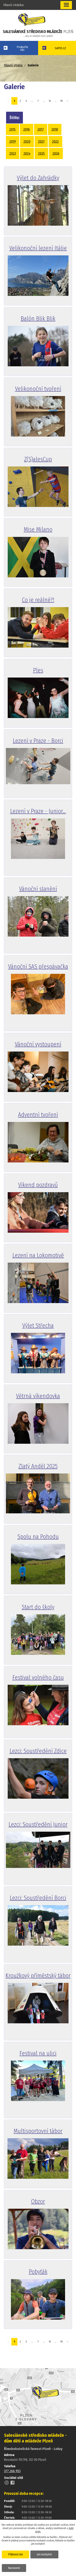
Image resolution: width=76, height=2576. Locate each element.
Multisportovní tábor (38, 2131)
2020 (27, 141)
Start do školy (38, 1607)
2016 (26, 129)
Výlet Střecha (38, 1325)
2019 (12, 141)
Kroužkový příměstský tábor (38, 1975)
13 (50, 100)
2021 (41, 141)
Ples (38, 670)
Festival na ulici (38, 2053)
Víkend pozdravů (38, 1185)
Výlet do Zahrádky (38, 178)
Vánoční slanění (38, 888)
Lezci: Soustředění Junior (38, 1824)
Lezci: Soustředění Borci (38, 1897)
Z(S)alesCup (38, 459)
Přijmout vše (15, 2554)
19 (61, 100)
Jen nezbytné (44, 2554)
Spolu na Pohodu (38, 1536)
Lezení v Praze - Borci (38, 740)
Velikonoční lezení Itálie (38, 248)
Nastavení (14, 2568)
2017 (40, 129)
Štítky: (14, 117)
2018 (54, 129)
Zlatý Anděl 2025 (38, 1466)
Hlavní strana (13, 65)
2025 (41, 153)
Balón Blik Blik (38, 318)
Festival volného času (38, 1677)
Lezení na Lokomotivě (38, 1255)
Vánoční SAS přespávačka (38, 966)
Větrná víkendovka (38, 1396)
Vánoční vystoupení (38, 1044)
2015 (12, 129)
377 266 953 (12, 2471)
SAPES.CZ (60, 48)
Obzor (38, 2201)
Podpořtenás (22, 48)
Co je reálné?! (38, 599)
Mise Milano (38, 529)
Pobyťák (38, 2271)
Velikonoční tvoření (38, 388)
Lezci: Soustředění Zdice (38, 1751)
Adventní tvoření (38, 1114)
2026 (55, 153)
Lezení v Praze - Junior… (38, 811)
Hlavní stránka (13, 5)
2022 (55, 141)
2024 (27, 153)
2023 (12, 153)
